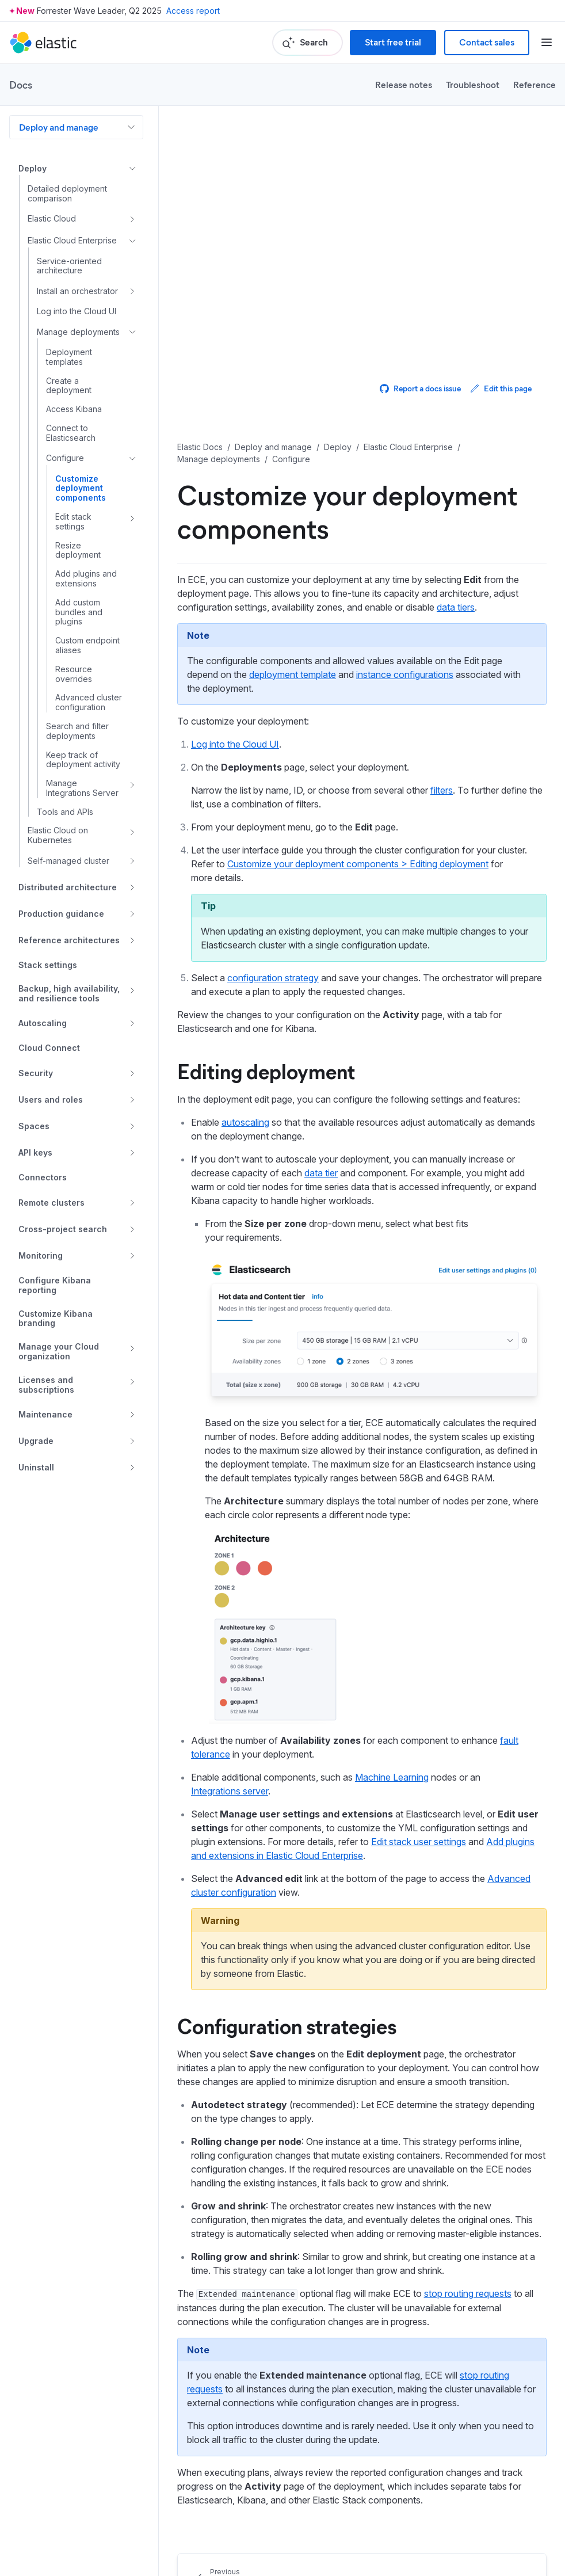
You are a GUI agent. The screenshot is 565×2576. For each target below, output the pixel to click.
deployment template (292, 674)
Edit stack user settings (418, 1841)
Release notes (403, 84)
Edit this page (501, 388)
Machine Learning (392, 1777)
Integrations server (229, 1791)
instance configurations (404, 674)
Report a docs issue (420, 388)
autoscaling (245, 1122)
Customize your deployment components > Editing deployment (357, 864)
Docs (20, 84)
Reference (534, 84)
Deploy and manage (58, 127)
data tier (321, 1173)
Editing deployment (266, 1070)
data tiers (456, 607)
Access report (193, 11)
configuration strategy (273, 978)
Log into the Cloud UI (235, 744)
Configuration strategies (286, 2025)
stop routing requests (467, 2293)
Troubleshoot (472, 84)
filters (441, 790)
